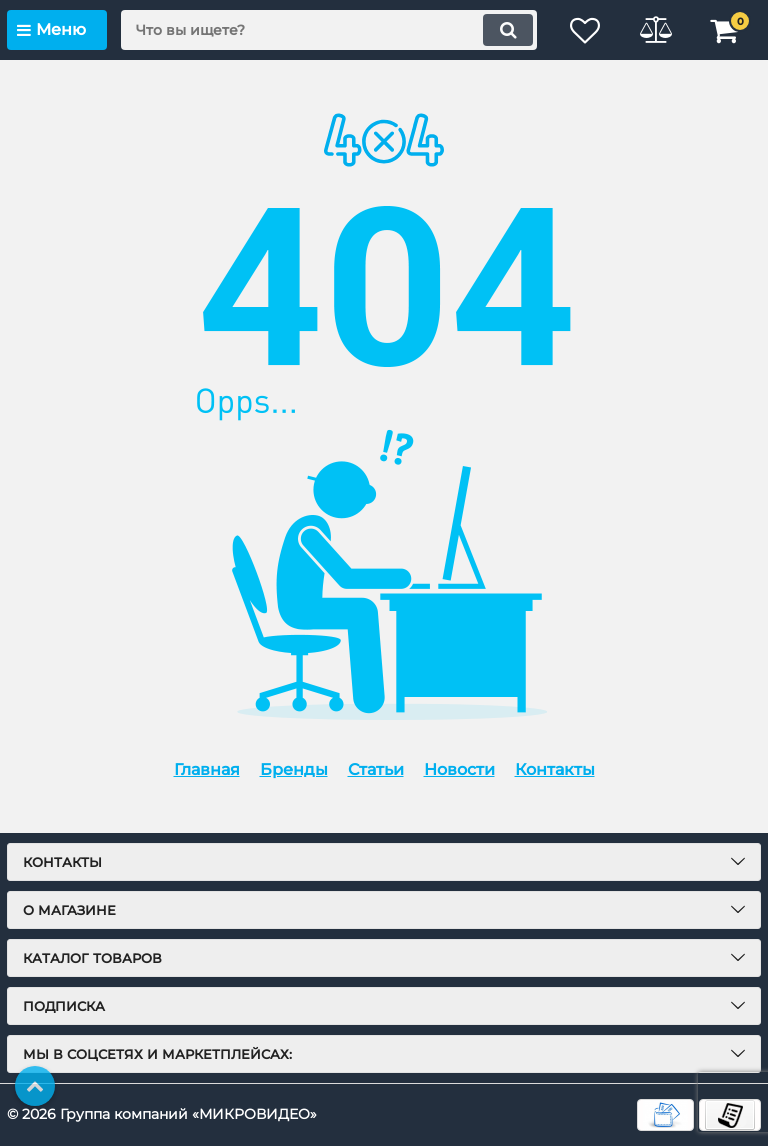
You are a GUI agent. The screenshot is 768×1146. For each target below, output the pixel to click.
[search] (329, 30)
